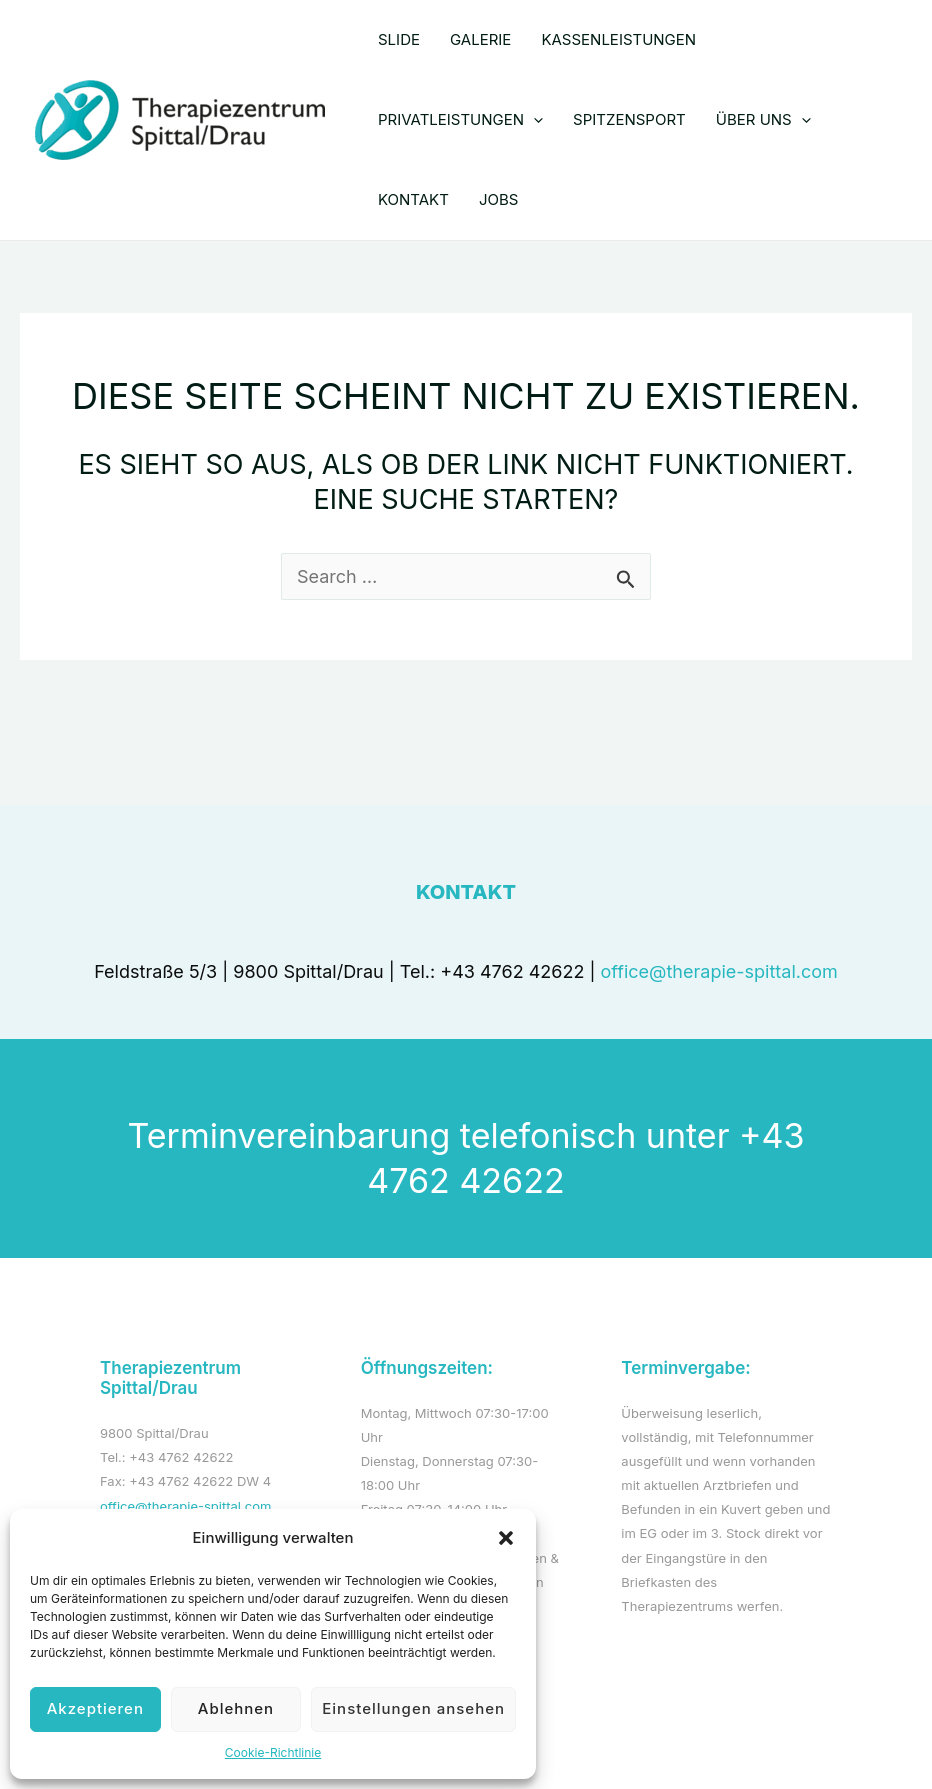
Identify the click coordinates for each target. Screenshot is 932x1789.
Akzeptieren (95, 1708)
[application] (533, 120)
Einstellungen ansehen (413, 1708)
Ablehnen (236, 1708)
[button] (506, 1538)
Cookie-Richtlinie (273, 1752)
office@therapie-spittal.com (719, 971)
